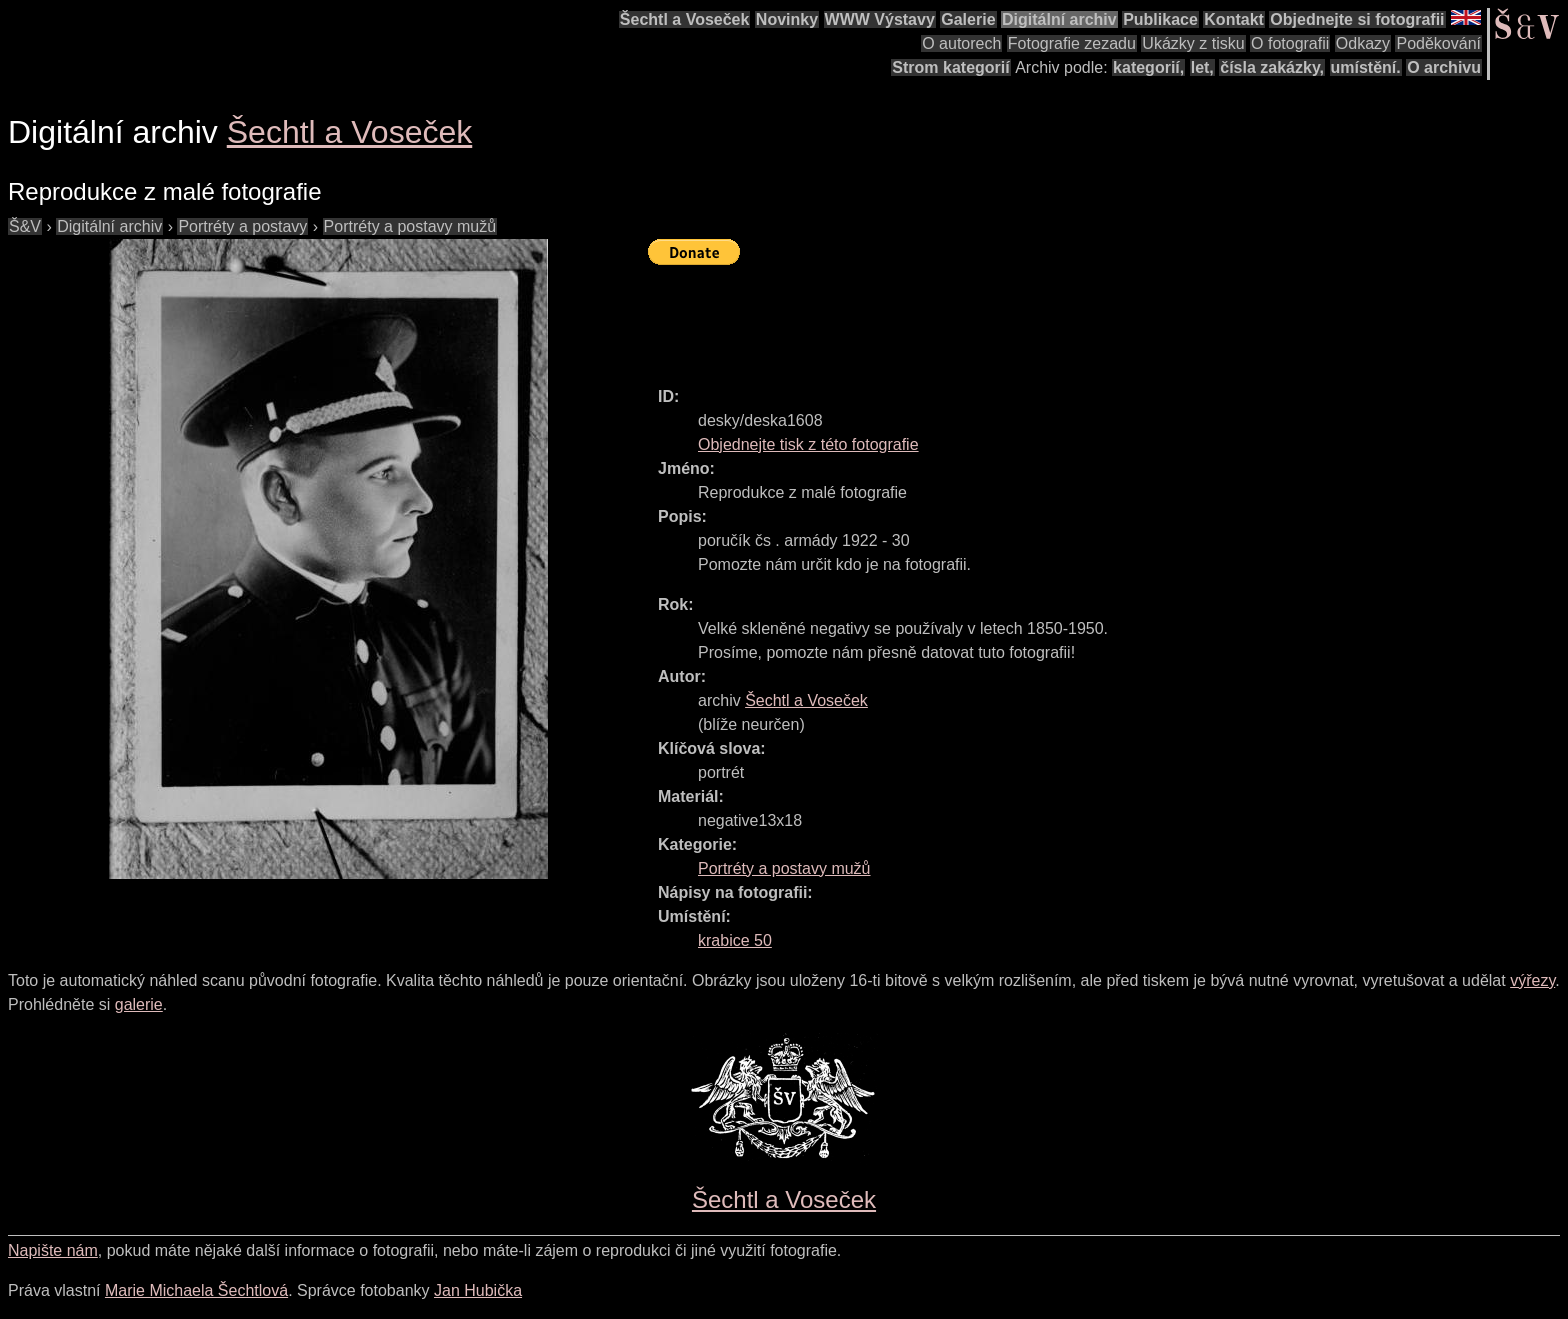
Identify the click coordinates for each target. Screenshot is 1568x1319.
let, (1202, 67)
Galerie (968, 19)
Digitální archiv (1059, 19)
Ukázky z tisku (1193, 43)
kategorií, (1148, 67)
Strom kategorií (950, 67)
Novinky (787, 19)
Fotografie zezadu (1072, 43)
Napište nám (53, 1250)
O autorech (961, 43)
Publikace (1160, 19)
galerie (139, 1004)
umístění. (1366, 67)
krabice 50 (735, 940)
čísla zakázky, (1272, 67)
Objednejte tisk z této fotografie (808, 444)
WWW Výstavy (880, 19)
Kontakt (1234, 19)
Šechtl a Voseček (685, 19)
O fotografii (1290, 43)
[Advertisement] (1012, 317)
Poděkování (1438, 43)
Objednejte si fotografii (1357, 19)
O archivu (1444, 67)
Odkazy (1363, 43)
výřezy (1532, 980)
